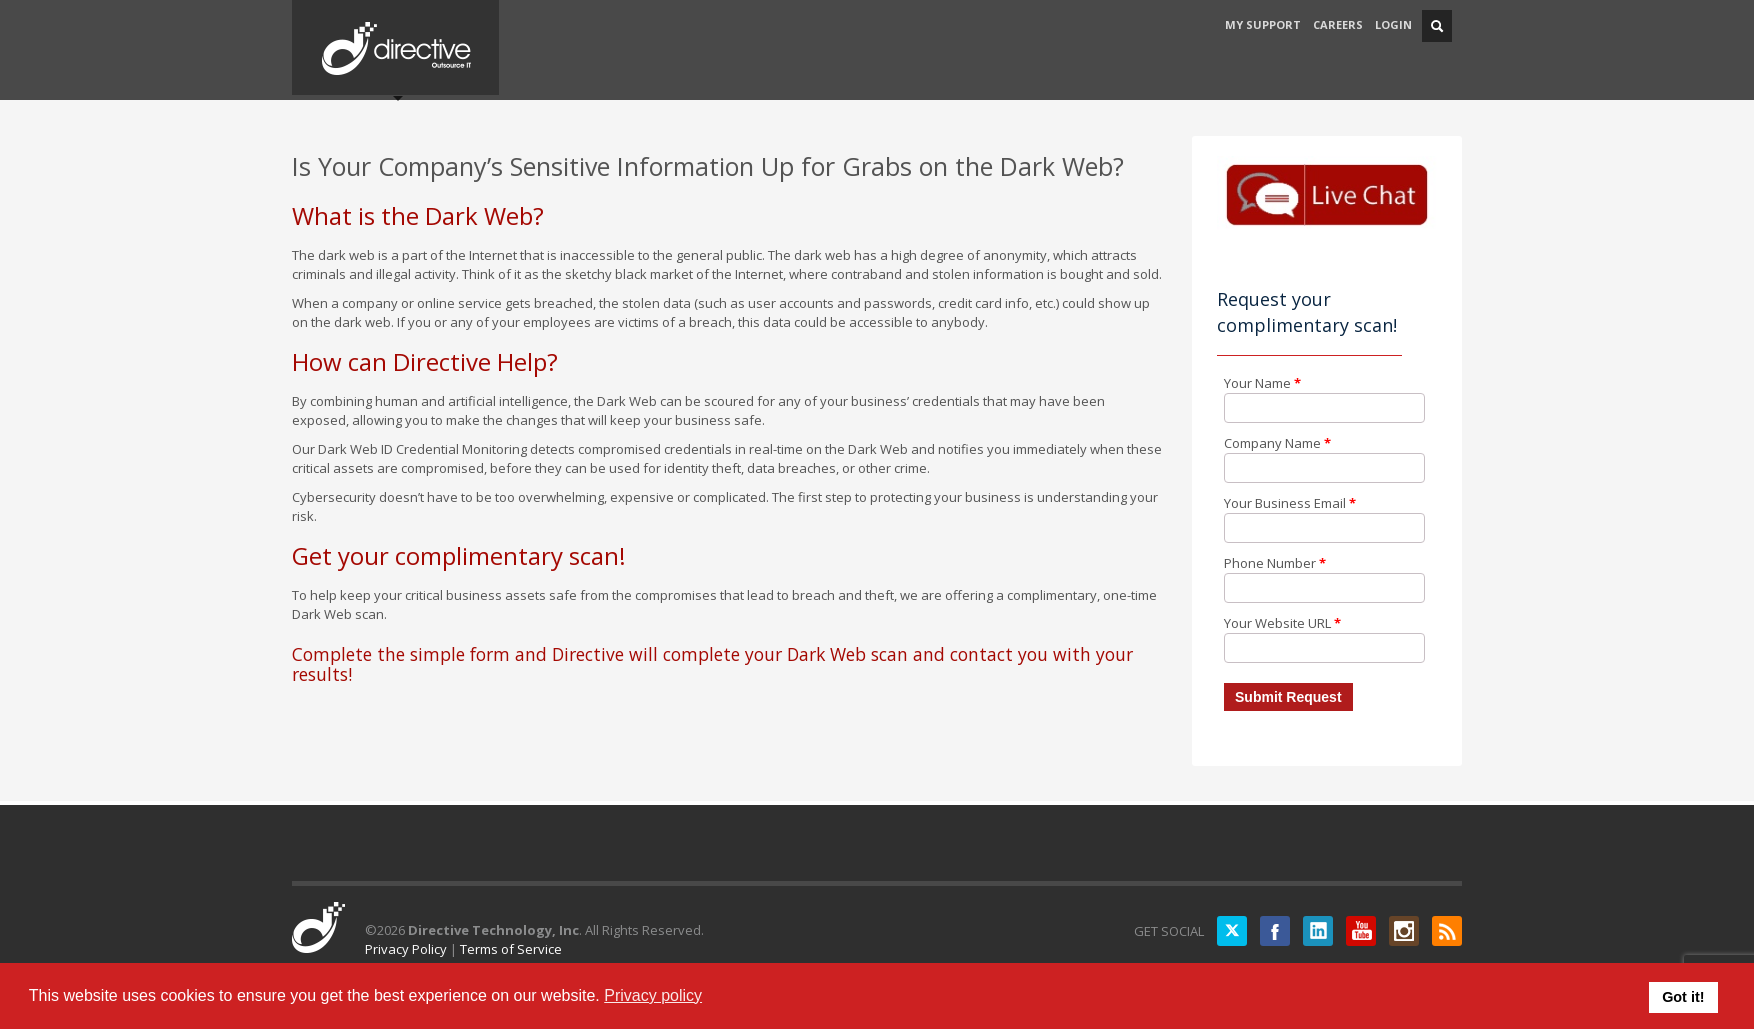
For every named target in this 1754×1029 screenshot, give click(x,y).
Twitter (1232, 931)
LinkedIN (1318, 931)
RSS (1447, 931)
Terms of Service (511, 949)
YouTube (1361, 931)
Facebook (1275, 931)
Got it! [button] (1683, 997)
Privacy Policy (406, 949)
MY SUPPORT (1263, 24)
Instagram (1404, 931)
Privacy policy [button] (653, 995)
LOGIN (1393, 24)
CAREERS (1338, 24)
